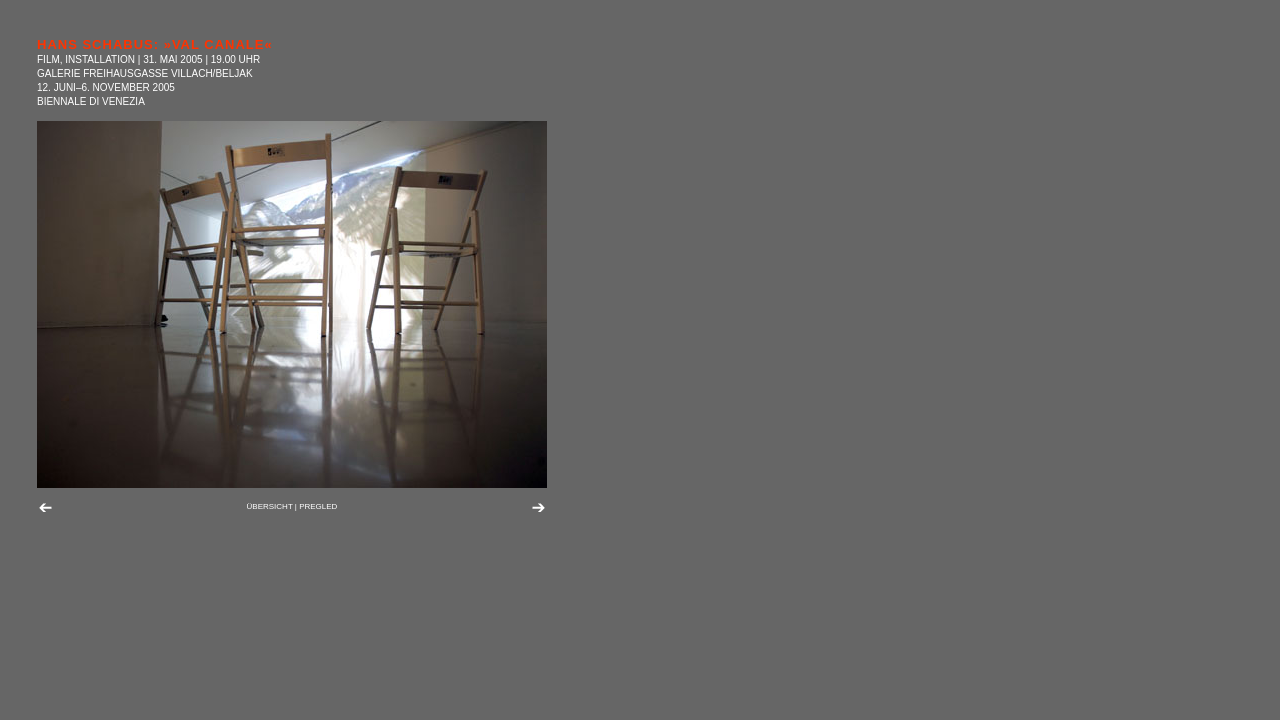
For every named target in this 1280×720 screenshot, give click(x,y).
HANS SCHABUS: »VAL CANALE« (155, 44)
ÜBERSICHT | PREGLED (292, 506)
